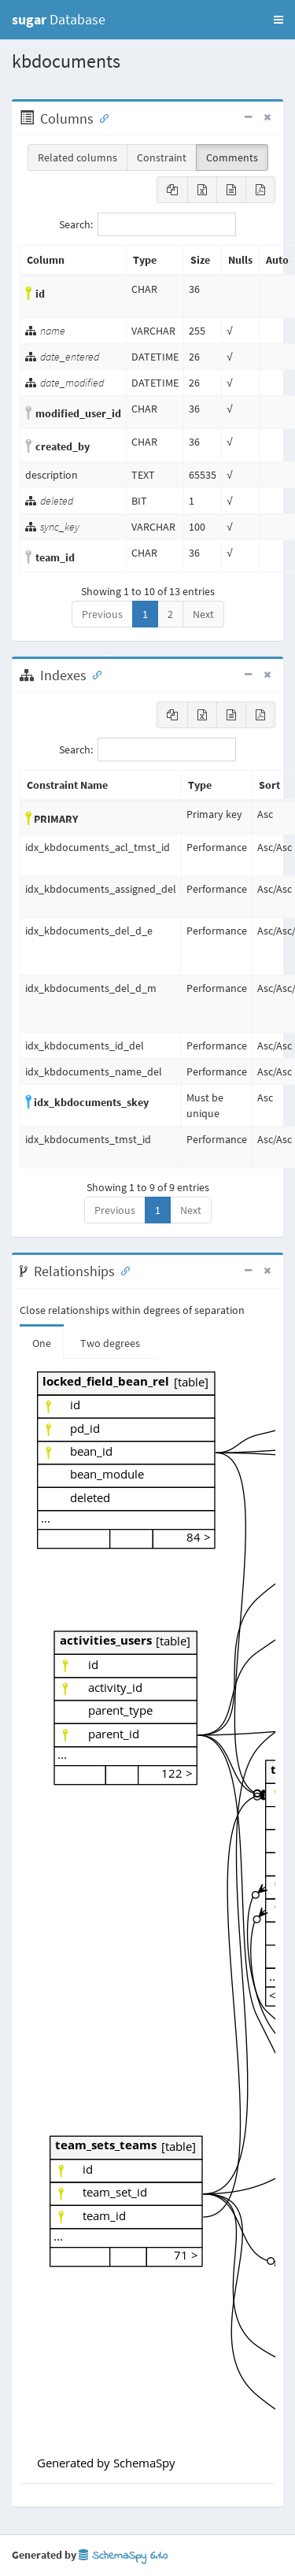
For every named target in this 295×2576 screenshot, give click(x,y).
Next (203, 614)
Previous (102, 614)
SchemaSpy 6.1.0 (123, 2556)
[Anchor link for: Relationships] (122, 1270)
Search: (147, 224)
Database (58, 19)
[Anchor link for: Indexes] (94, 674)
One (41, 1343)
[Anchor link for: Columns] (101, 117)
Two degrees (110, 1343)
